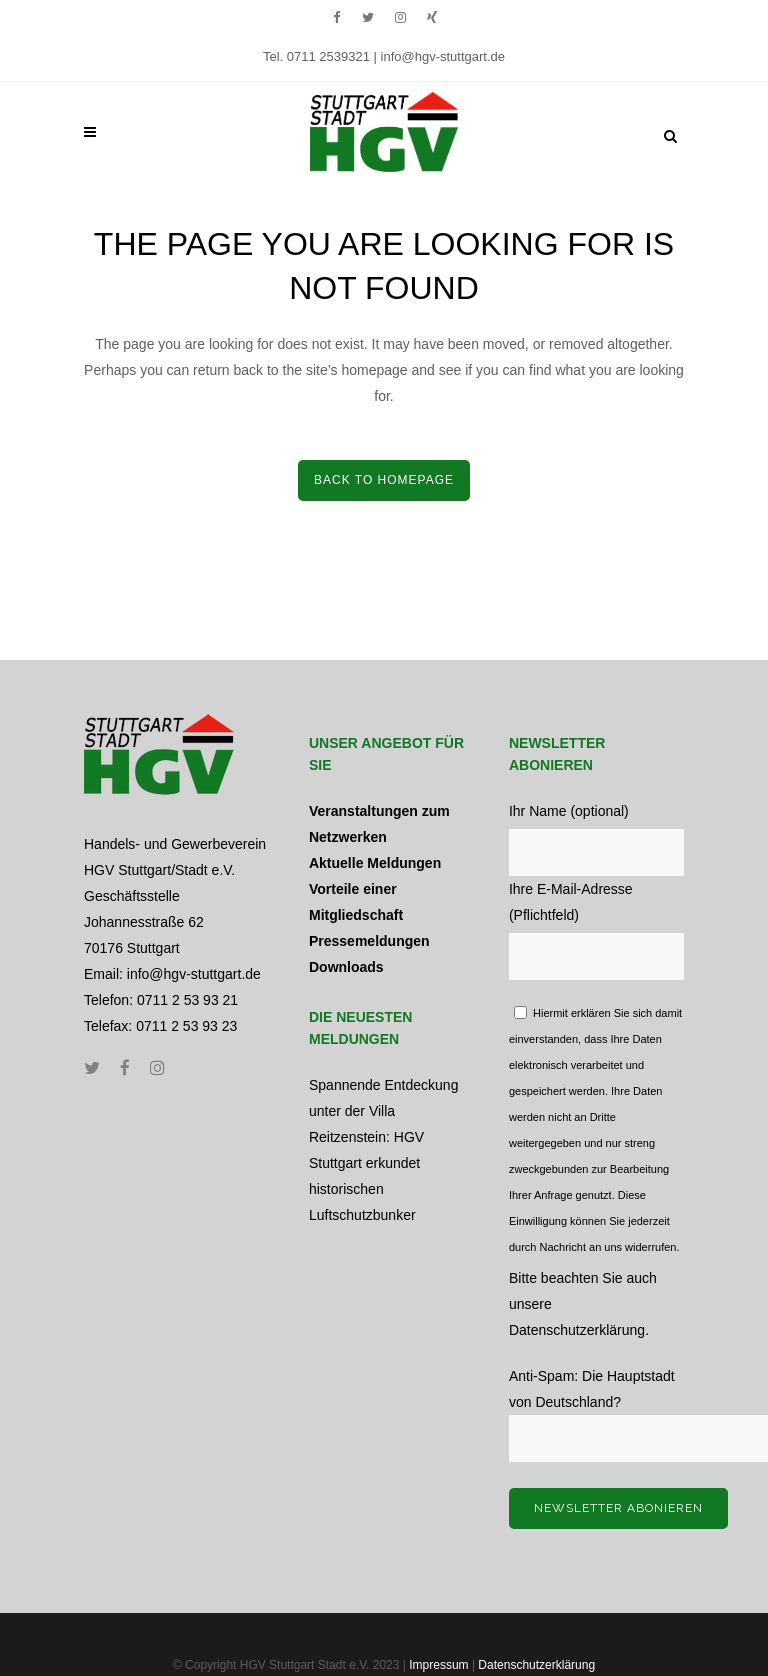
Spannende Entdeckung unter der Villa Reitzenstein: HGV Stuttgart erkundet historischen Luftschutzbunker (383, 1150)
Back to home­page (384, 480)
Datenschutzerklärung (577, 1330)
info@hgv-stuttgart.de (443, 56)
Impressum (438, 1665)
